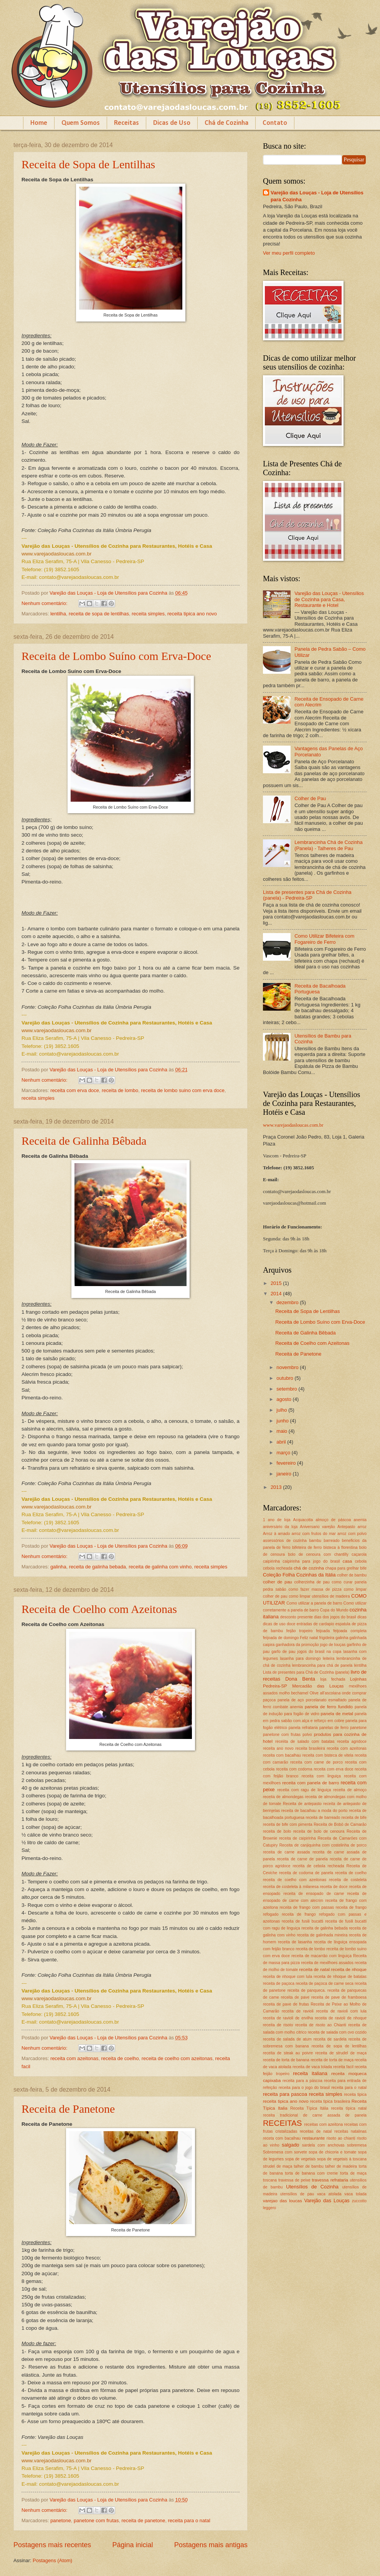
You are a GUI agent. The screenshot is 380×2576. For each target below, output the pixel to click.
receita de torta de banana (286, 2060)
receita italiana (310, 2073)
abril (281, 1442)
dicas (362, 1617)
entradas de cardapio (315, 1624)
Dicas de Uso (171, 123)
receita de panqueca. (306, 1990)
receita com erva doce (74, 1090)
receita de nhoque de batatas (340, 1976)
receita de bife (354, 1817)
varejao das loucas (282, 2200)
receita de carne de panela (302, 1859)
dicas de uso (274, 1624)
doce (291, 1624)
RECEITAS (282, 2122)
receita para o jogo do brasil (304, 2087)
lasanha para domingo (300, 1658)
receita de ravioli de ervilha (288, 2018)
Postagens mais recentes (52, 2545)
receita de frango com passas (306, 1907)
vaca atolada (329, 2194)
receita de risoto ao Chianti (320, 2025)
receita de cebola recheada (318, 1866)
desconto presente (296, 1617)
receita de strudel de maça (341, 2053)
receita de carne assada (286, 1852)
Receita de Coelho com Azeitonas (99, 1609)
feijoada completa (350, 1631)
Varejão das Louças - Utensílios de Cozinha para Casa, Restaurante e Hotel (329, 599)
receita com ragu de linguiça (304, 1790)
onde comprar (354, 1693)
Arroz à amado (276, 1534)
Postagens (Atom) (52, 2560)
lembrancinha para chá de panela (322, 1665)
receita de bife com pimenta (287, 1824)
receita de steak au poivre (288, 2053)
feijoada (323, 1631)
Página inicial (132, 2545)
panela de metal (337, 1713)
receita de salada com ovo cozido (337, 2032)
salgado (290, 2145)
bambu (315, 1540)
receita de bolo (277, 1831)
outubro (285, 1378)
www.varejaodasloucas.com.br (293, 1125)
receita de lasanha (295, 1942)
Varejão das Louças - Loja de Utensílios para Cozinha (317, 196)
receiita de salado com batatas (304, 1741)
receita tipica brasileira (330, 2101)
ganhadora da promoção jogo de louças (310, 1645)
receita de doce (334, 1887)
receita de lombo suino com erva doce (183, 1090)
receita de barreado (323, 1817)
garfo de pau (283, 1651)
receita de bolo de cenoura (318, 1831)
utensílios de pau (297, 2194)
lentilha (58, 614)
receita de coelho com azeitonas (177, 2058)
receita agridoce (352, 1741)
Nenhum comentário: (45, 603)
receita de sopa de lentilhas (99, 614)
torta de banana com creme (311, 2173)
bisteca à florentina (340, 1547)
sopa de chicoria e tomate (332, 2152)
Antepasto (346, 1527)
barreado (331, 1540)
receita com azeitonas (74, 2058)
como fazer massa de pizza (315, 1589)
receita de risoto (278, 2025)
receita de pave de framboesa (339, 1997)
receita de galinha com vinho (160, 1567)
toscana (270, 2180)
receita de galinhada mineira (322, 1935)
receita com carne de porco (316, 1762)
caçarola (359, 1554)
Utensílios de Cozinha (312, 2187)
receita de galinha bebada (97, 1567)
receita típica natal (349, 2108)
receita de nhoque (349, 1969)
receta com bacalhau (282, 2138)
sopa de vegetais (300, 2159)
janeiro (284, 1474)
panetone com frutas (96, 2520)
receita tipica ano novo (192, 614)
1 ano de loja (277, 1520)
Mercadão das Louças (318, 1686)
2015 (277, 1283)
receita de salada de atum (287, 2039)
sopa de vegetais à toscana (342, 2159)
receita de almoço (350, 1790)
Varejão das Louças (327, 2200)
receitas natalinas (350, 2131)
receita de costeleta (348, 1880)
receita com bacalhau (282, 1755)
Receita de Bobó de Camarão (340, 1824)
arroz (362, 1527)
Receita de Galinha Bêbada (84, 1140)
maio (282, 1431)
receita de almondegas (283, 1797)
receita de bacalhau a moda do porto (314, 1811)
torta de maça (353, 2173)
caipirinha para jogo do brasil (311, 1561)
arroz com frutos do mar (314, 1534)
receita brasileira (310, 1748)
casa (347, 1561)
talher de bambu (308, 2166)
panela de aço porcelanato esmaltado (312, 1700)
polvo (307, 1734)
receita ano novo (278, 1748)
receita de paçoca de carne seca (325, 1983)
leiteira (328, 1658)
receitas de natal (316, 2131)
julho (282, 1410)
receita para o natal (189, 2520)
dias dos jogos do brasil (335, 1617)
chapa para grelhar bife (346, 1568)
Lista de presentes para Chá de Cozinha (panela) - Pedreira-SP (307, 895)
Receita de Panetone (68, 2108)
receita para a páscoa (302, 2081)
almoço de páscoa (333, 1520)
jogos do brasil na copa (319, 1651)
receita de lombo (120, 1090)
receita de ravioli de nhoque (341, 2018)
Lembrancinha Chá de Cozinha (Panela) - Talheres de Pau (328, 845)
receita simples (148, 614)
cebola (361, 1561)
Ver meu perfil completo (289, 253)
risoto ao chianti (341, 2138)
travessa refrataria (330, 2180)
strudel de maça (277, 2166)
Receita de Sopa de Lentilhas (88, 164)
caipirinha (271, 1561)
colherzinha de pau (311, 1582)
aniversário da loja (280, 1527)
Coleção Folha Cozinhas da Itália (299, 1575)
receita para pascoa (285, 2094)
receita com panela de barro (310, 1782)
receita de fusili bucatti (302, 1921)
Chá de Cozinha (226, 123)
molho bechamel (293, 1693)
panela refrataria (303, 1728)
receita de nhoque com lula (287, 1976)
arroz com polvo (352, 1534)
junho (283, 1421)
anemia (360, 1520)
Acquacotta (303, 1520)
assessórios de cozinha (285, 1540)
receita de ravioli (298, 2011)
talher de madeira (341, 2166)
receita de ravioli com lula (341, 2011)
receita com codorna (294, 1769)
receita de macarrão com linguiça (321, 1956)
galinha (58, 1567)
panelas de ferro (334, 1728)
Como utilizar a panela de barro (314, 1603)
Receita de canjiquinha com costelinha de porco (323, 1845)
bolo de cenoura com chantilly (318, 1554)
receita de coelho (120, 2058)
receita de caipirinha (297, 1838)
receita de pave (295, 1997)
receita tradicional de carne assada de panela (315, 2115)
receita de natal (314, 1969)
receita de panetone (143, 2520)
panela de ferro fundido (329, 1706)
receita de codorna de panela (306, 1873)
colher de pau (277, 1582)
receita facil (343, 2067)
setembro (287, 1389)
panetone (60, 2520)
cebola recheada (277, 1568)
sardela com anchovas (323, 2145)
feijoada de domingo (281, 1638)
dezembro (288, 1302)
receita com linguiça (321, 1776)
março (283, 1452)
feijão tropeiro (299, 1631)
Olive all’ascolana (325, 1693)
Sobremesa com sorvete (285, 2152)
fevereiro (286, 1463)
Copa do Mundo (334, 1610)
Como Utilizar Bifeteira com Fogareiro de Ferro (324, 939)
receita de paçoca (278, 1983)
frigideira (326, 1638)
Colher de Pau (310, 798)
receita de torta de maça (332, 2060)
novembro (288, 1367)
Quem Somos (80, 123)
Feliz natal (309, 1638)
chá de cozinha (309, 1568)
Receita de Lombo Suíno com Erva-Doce (116, 656)
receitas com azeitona (323, 2124)
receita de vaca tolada (312, 2067)
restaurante (313, 2138)
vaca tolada (355, 2194)
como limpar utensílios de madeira (319, 1596)
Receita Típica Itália (309, 2108)
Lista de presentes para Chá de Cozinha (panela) (306, 1672)
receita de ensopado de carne (313, 1893)
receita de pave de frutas (286, 2004)
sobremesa (357, 2145)
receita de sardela (330, 2039)
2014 (277, 1293)
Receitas (126, 123)
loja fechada (332, 1679)
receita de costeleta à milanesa (291, 1887)
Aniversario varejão (317, 1527)
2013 (277, 1487)
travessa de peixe (294, 2180)
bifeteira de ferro (307, 1547)
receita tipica (355, 2094)
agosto (284, 1399)
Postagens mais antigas (211, 2545)
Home (38, 123)
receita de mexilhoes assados (327, 1963)
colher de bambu (352, 1575)
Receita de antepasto (302, 1804)
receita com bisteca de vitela (328, 1755)
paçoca (269, 1700)
